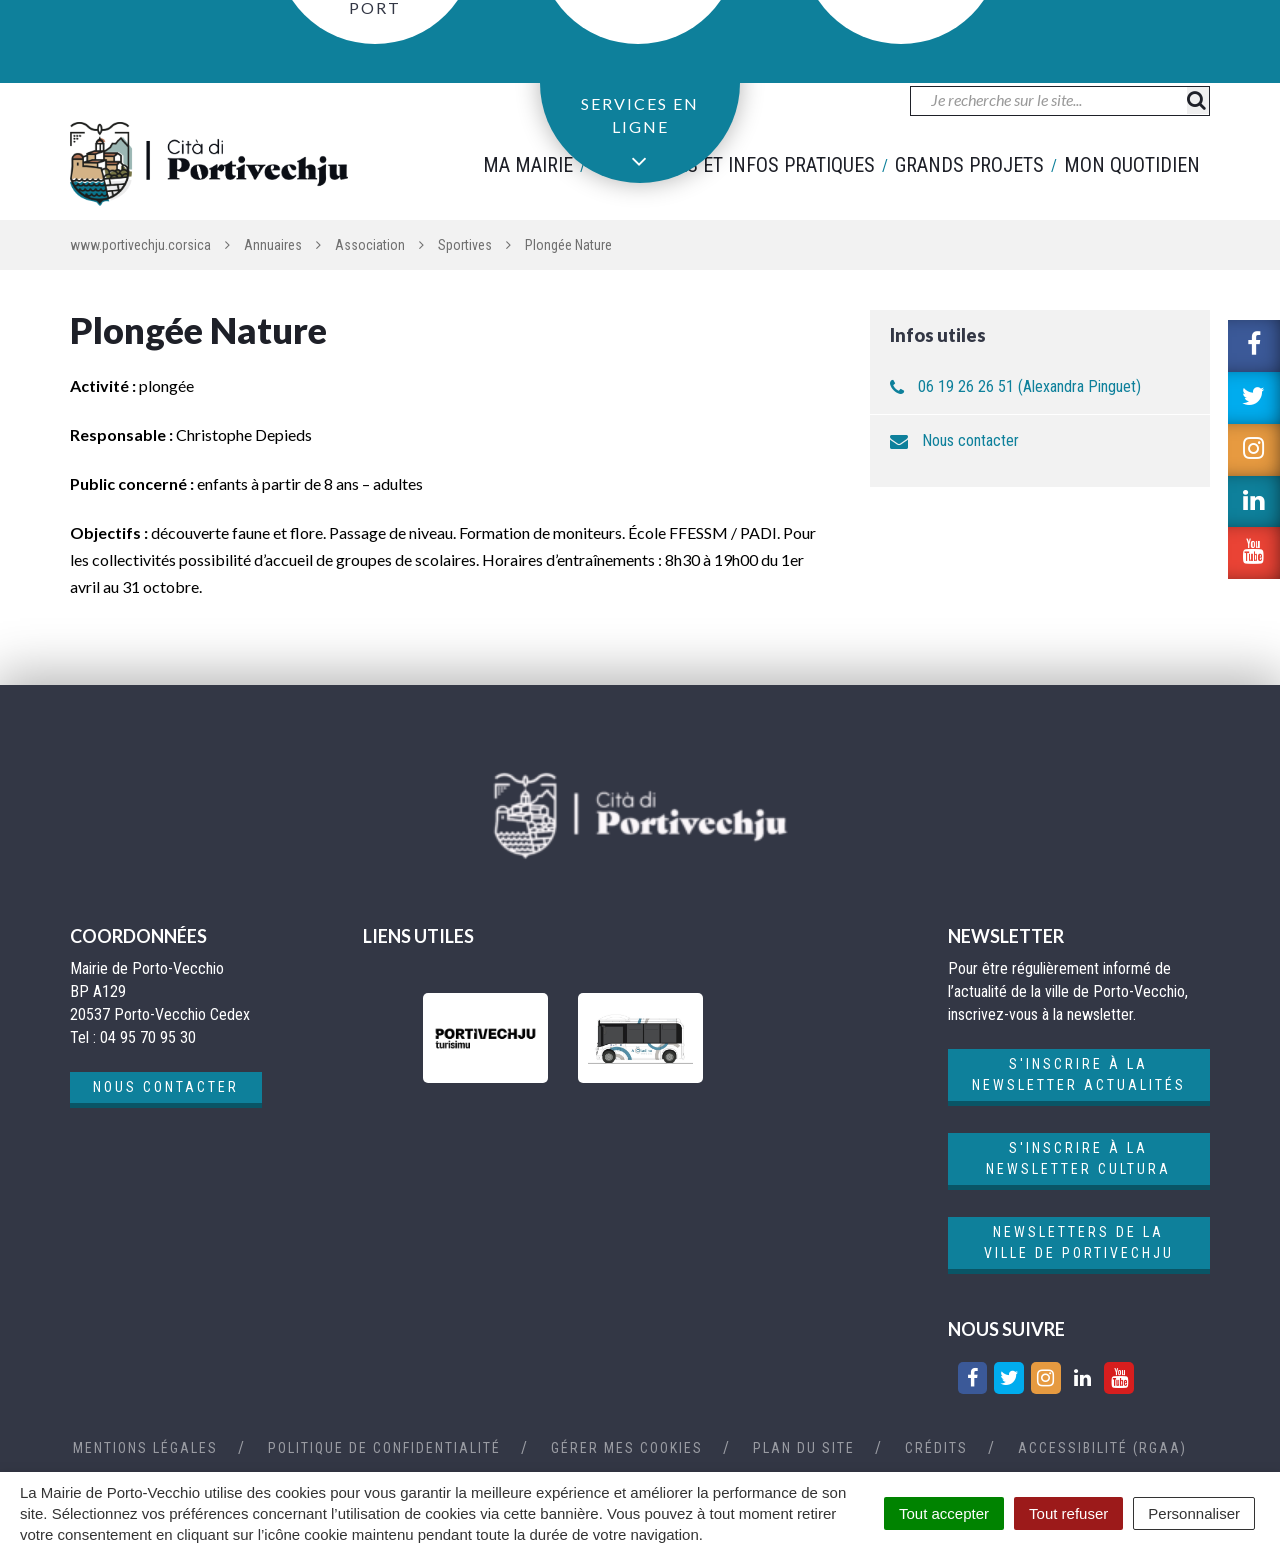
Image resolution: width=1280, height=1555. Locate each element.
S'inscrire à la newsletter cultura (1078, 1158)
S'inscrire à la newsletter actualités (1079, 1074)
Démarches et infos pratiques (734, 165)
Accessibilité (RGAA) (1102, 1448)
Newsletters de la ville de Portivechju (1079, 1242)
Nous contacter (970, 440)
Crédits (936, 1448)
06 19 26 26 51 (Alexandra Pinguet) (1029, 386)
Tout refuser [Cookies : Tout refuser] (1068, 1513)
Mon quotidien (1132, 165)
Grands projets (969, 165)
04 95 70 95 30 (154, 32)
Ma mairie (528, 165)
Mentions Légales (145, 1448)
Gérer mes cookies (627, 1448)
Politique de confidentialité (384, 1448)
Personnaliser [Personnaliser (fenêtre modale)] (1194, 1513)
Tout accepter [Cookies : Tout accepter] (944, 1513)
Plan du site (804, 1448)
